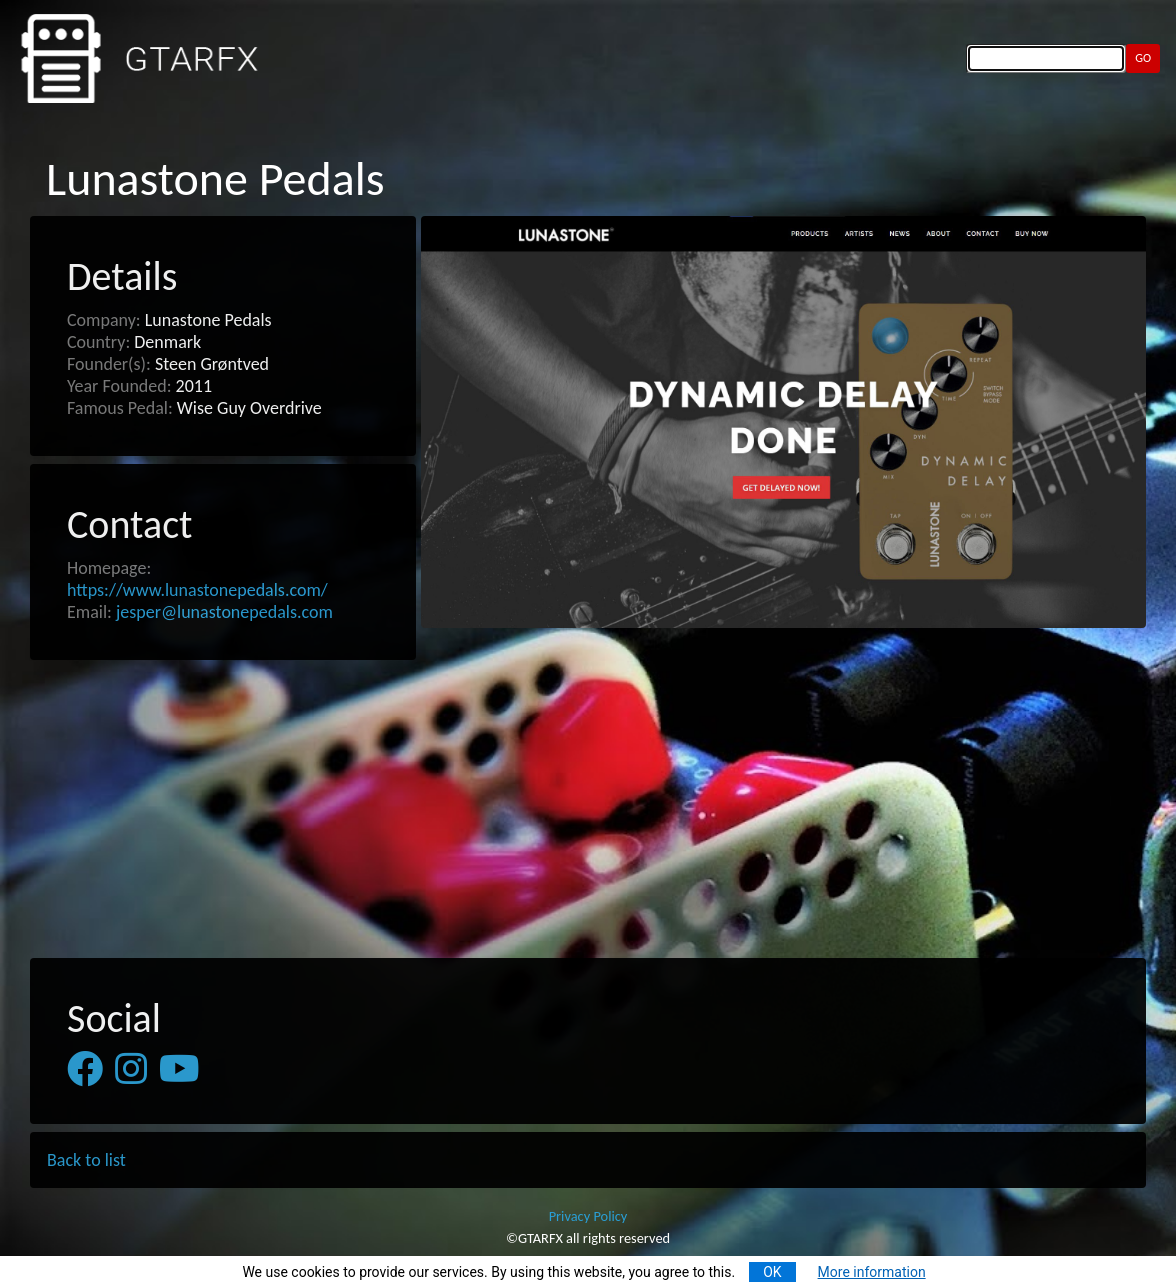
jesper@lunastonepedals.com (224, 612)
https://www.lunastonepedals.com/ (197, 590)
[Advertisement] (588, 810)
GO (1143, 57)
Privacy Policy (588, 1216)
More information (872, 1272)
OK (772, 1272)
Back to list (86, 1160)
